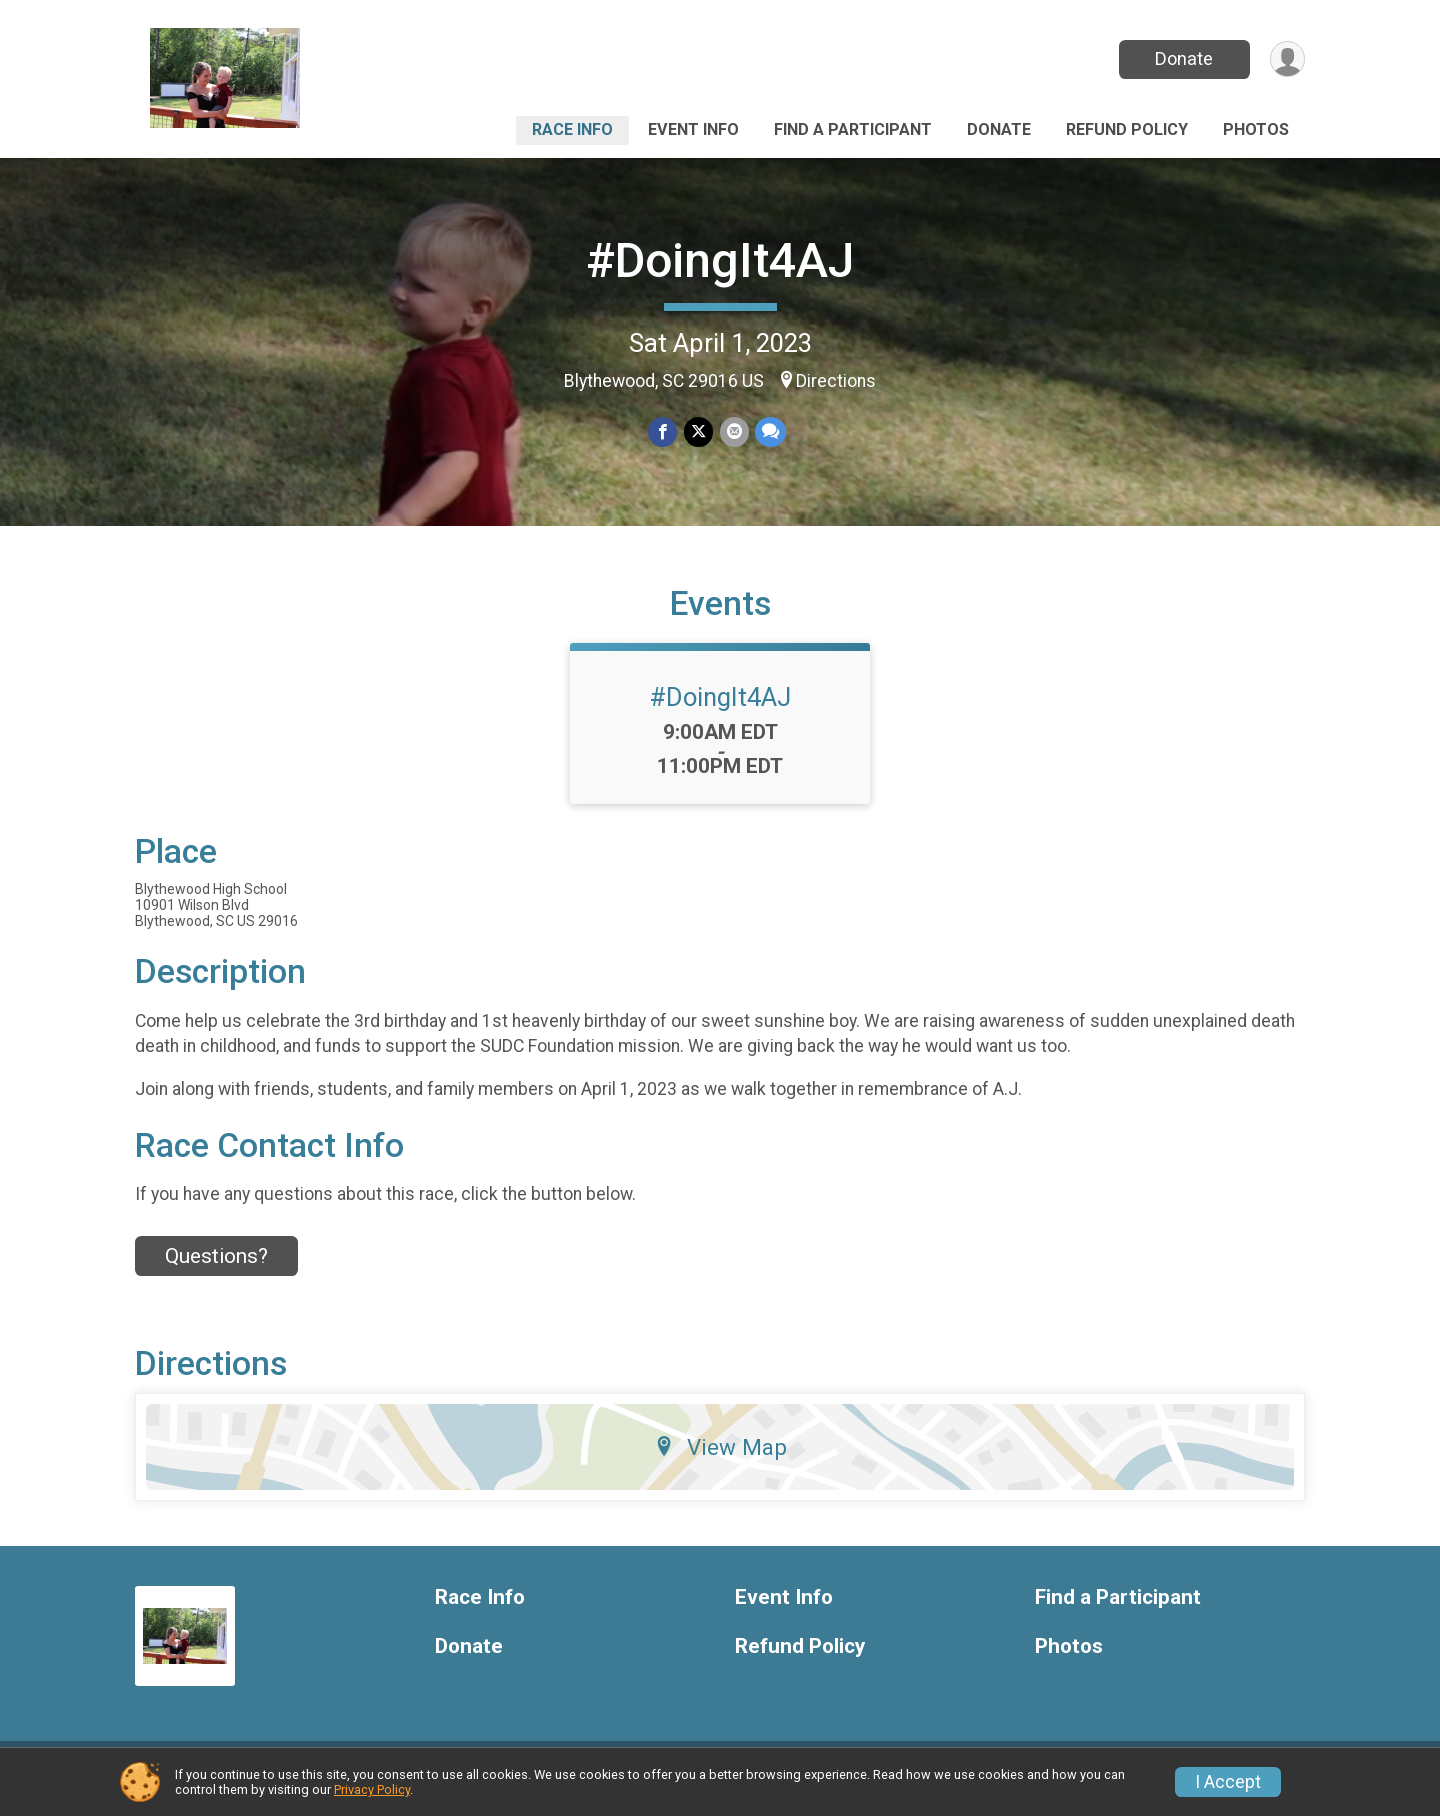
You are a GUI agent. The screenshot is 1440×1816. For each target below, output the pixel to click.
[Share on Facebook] (663, 432)
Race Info (572, 129)
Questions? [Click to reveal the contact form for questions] (216, 1268)
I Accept (1228, 1782)
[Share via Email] (733, 432)
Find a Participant (853, 129)
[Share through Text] (769, 432)
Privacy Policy (372, 1789)
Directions (836, 381)
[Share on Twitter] (698, 432)
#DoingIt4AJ (720, 260)
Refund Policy (1127, 129)
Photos (1256, 129)
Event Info (693, 129)
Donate (1183, 58)
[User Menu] (1286, 59)
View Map (720, 1460)
